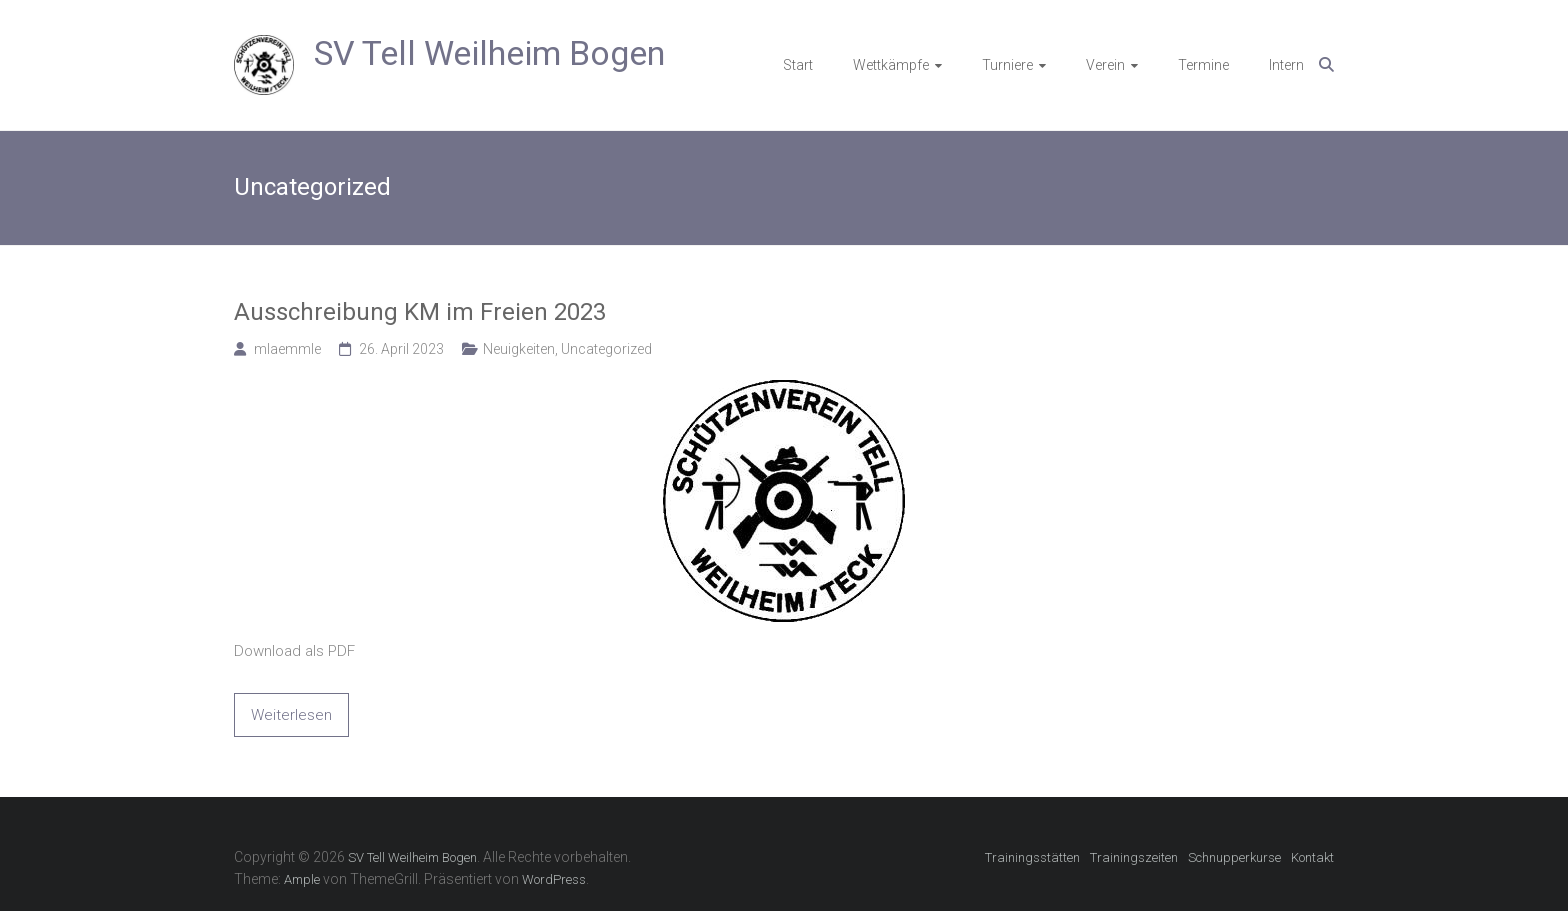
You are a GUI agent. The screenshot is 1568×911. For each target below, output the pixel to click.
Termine (1203, 65)
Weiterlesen (291, 715)
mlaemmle (287, 349)
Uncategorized (606, 349)
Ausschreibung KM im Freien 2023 (420, 312)
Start (798, 65)
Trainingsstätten (1032, 857)
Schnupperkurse (1234, 857)
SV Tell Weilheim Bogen (489, 53)
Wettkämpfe (891, 65)
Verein (1105, 65)
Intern (1286, 65)
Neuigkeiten (519, 349)
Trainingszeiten (1134, 857)
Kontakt (1312, 857)
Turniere (1007, 65)
